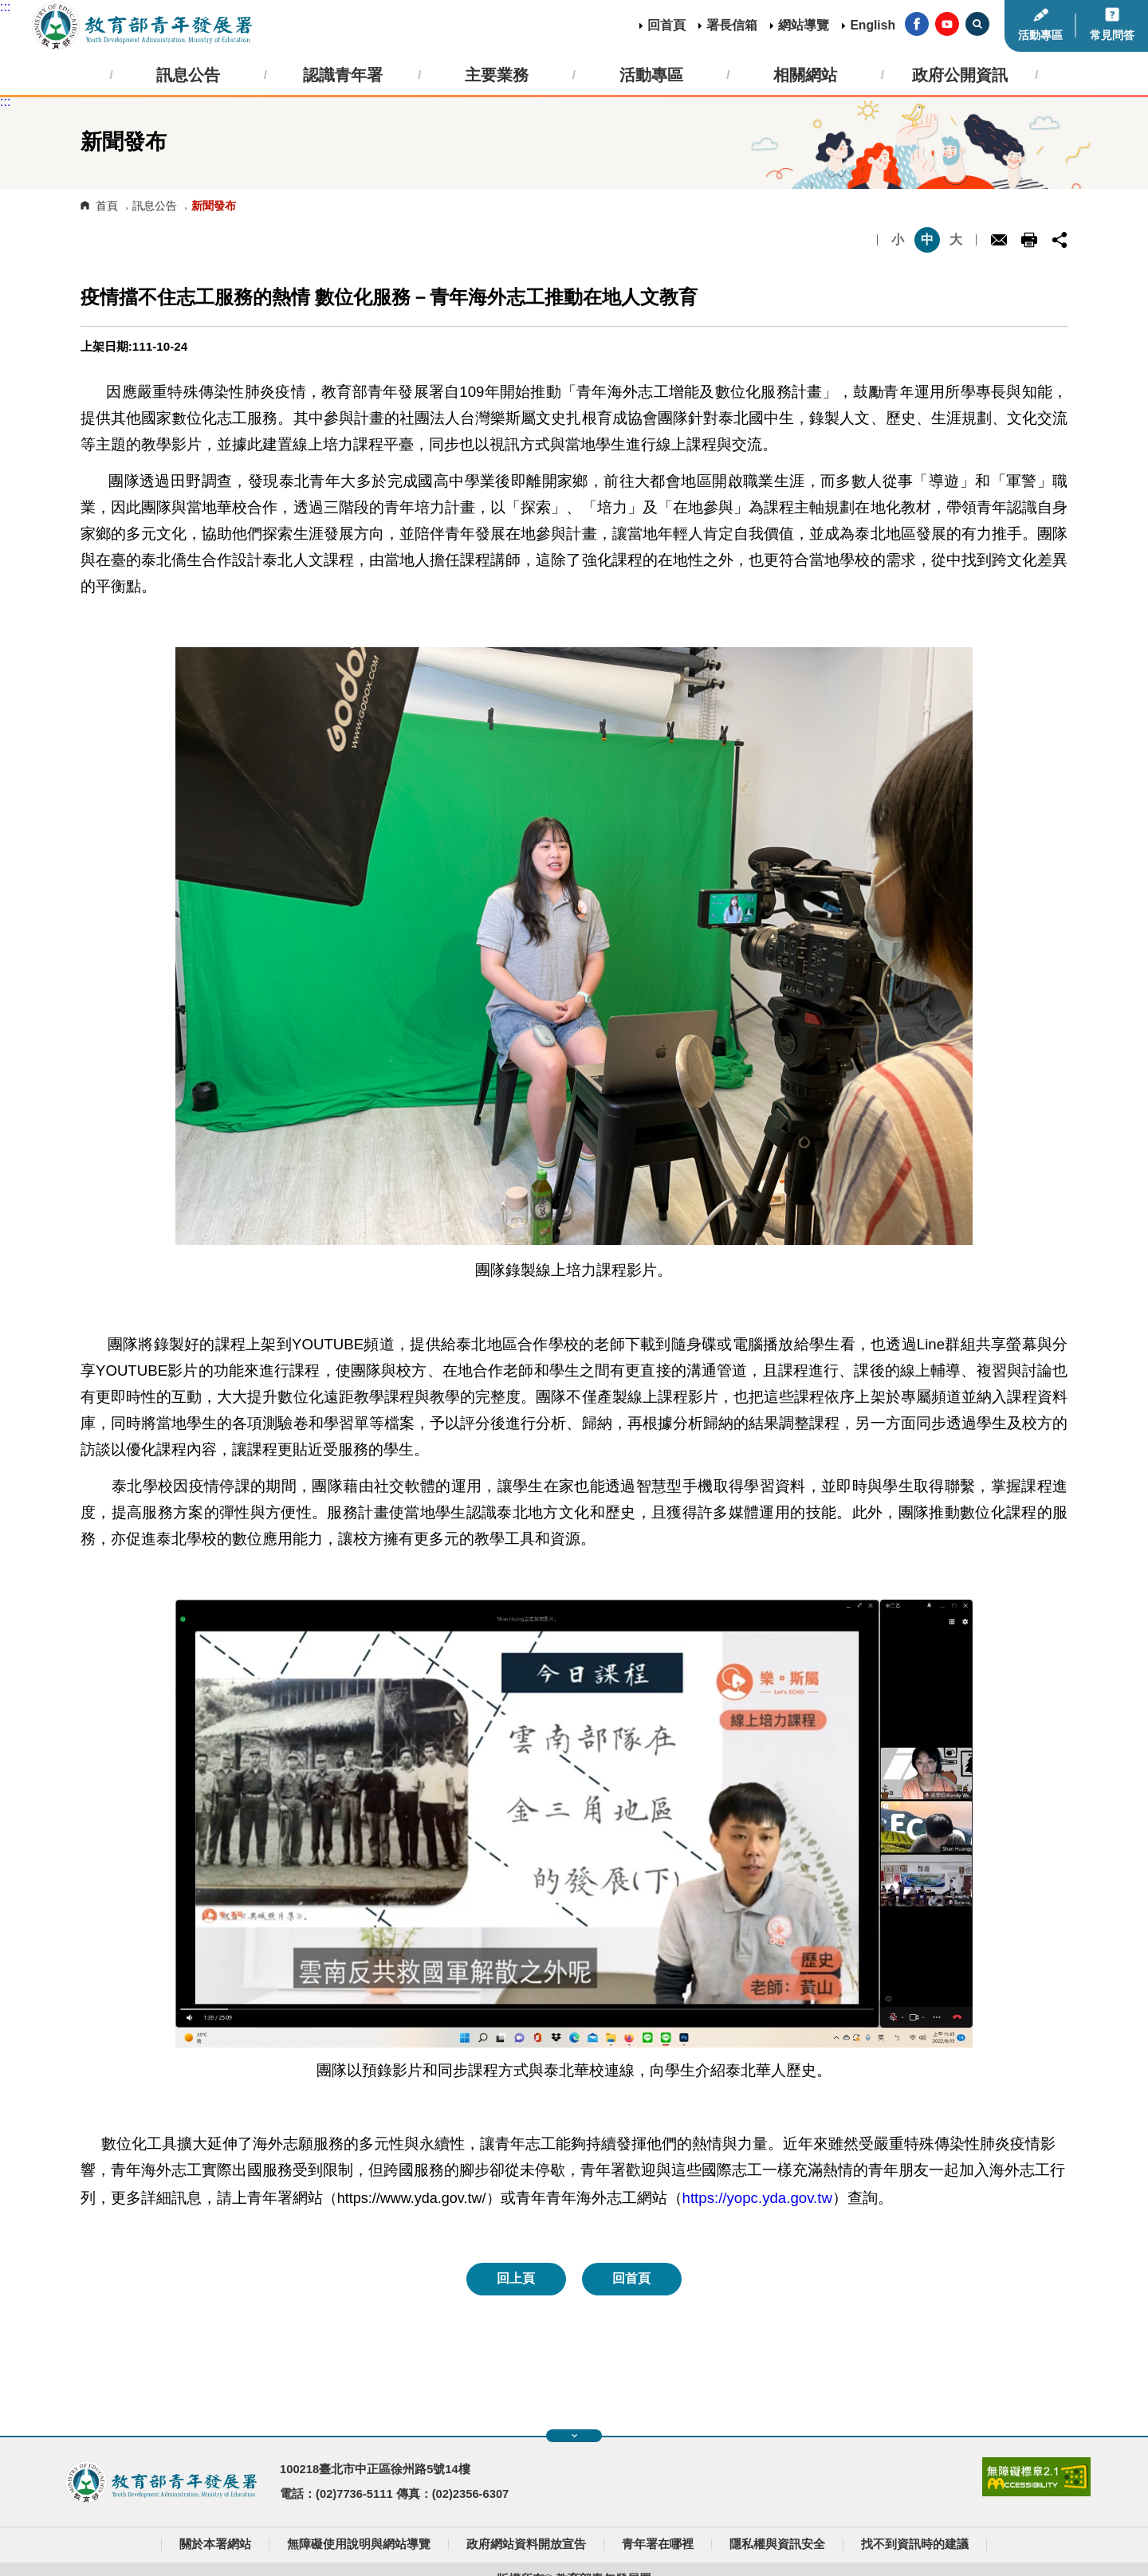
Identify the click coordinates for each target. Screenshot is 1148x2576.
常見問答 (1112, 35)
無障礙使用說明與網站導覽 (359, 2544)
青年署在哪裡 (658, 2544)
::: (5, 7)
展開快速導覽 (574, 2436)
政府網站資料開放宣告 (526, 2544)
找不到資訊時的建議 (915, 2544)
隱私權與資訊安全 (777, 2544)
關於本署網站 (215, 2544)
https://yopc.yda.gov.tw (757, 2197)
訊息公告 (154, 205)
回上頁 (516, 2278)
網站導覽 (803, 25)
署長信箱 (731, 25)
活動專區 (1040, 35)
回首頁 (666, 25)
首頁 (107, 205)
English (872, 25)
